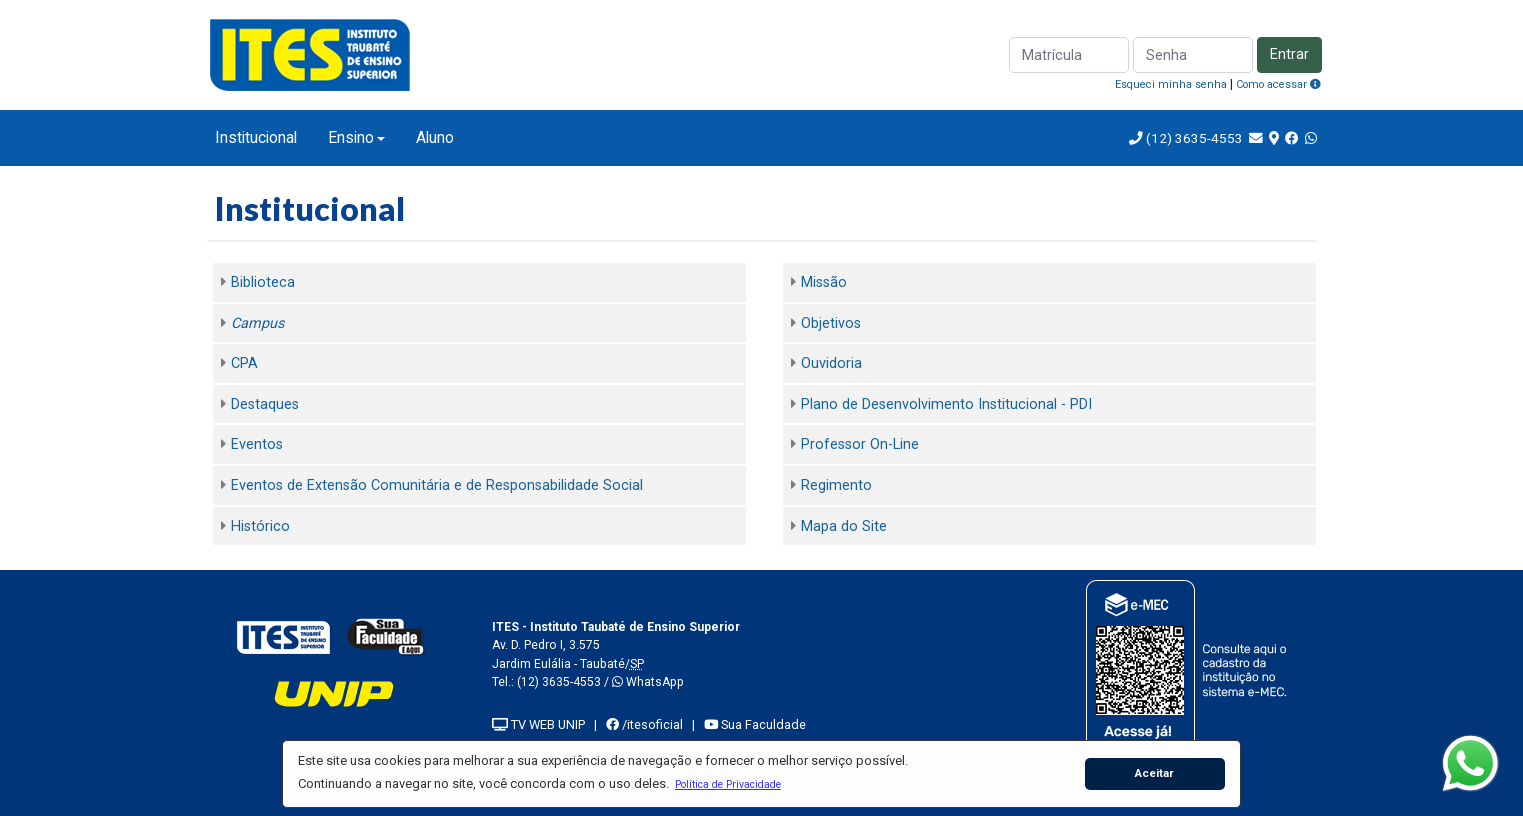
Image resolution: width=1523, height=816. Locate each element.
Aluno (435, 137)
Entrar (1289, 54)
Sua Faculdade (755, 724)
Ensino (351, 137)
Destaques (265, 404)
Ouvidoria (831, 363)
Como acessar (1278, 84)
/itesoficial (644, 724)
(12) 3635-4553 (1193, 138)
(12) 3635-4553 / (564, 682)
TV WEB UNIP (538, 724)
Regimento (836, 485)
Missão (824, 282)
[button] (727, 784)
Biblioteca (263, 282)
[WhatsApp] (1470, 763)
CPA (244, 363)
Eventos (257, 444)
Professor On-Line (860, 444)
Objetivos (831, 323)
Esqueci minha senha (1171, 84)
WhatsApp (648, 682)
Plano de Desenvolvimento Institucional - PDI (946, 404)
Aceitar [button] (1154, 773)
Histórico (260, 526)
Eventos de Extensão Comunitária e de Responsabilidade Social (437, 485)
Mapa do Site (844, 526)
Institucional (256, 137)
